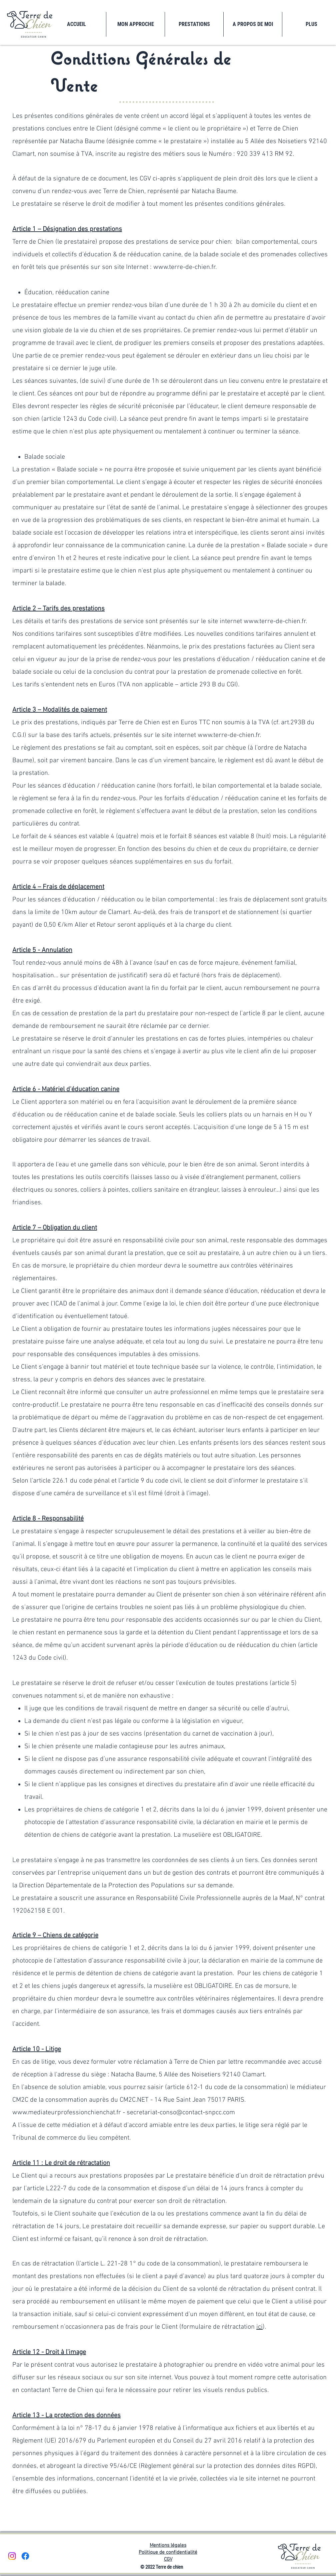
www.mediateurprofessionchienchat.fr (66, 2113)
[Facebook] (25, 2556)
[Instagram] (12, 2556)
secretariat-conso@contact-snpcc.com (181, 2113)
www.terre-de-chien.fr (229, 735)
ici (259, 2327)
